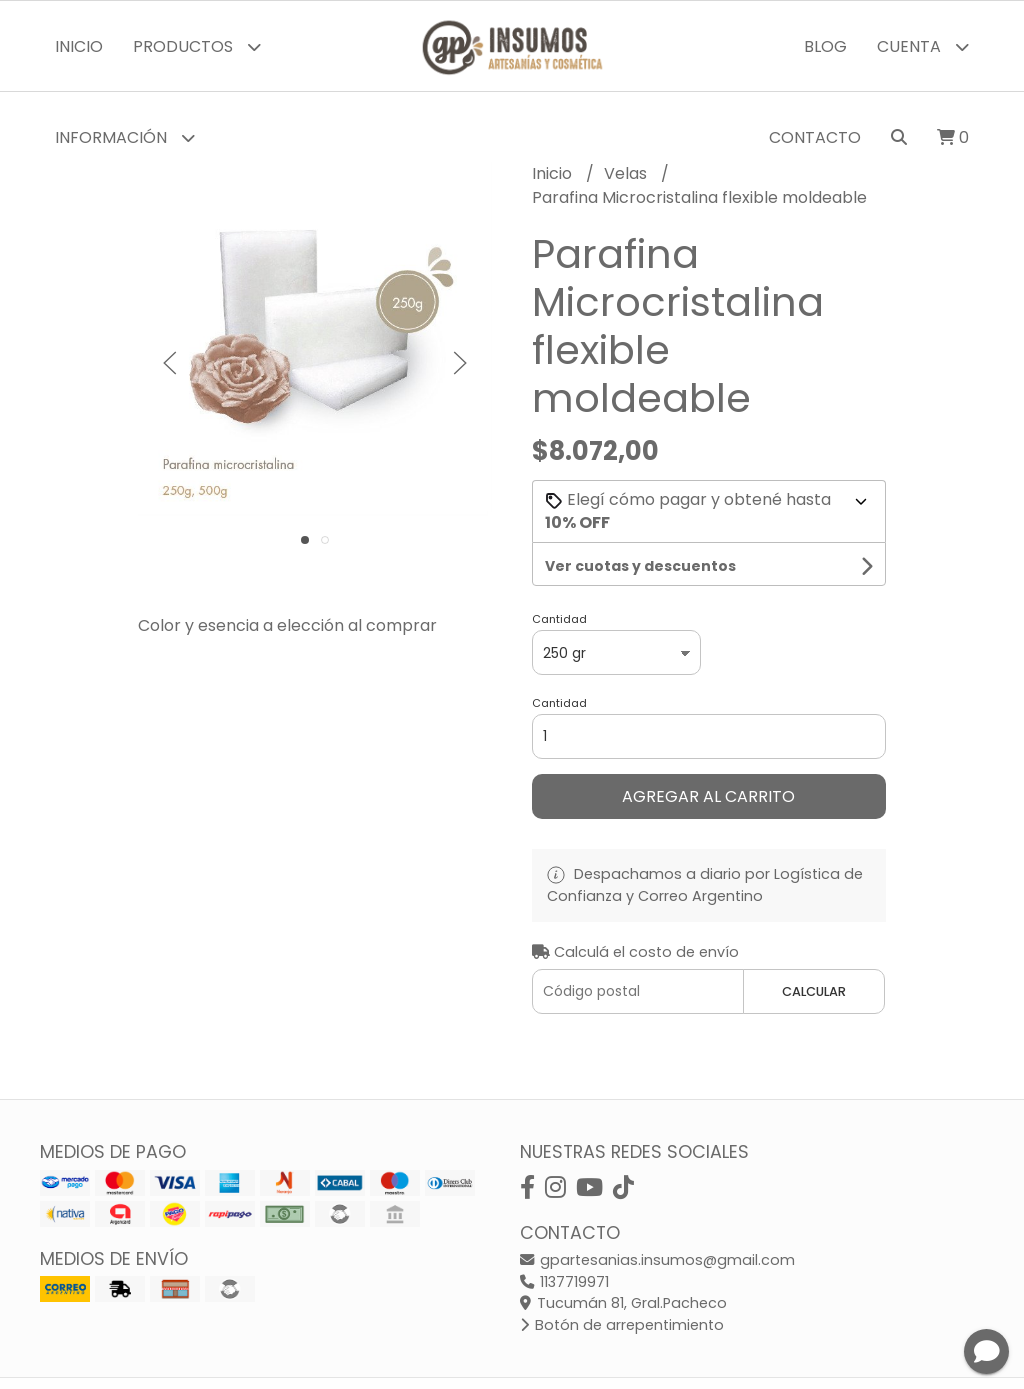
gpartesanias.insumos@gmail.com (657, 1260)
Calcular (814, 991)
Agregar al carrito (708, 796)
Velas (627, 173)
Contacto (815, 137)
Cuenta (923, 46)
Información (125, 137)
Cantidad (559, 619)
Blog (825, 46)
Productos (197, 46)
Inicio (79, 46)
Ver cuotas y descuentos (640, 566)
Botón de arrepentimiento (622, 1325)
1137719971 (564, 1282)
